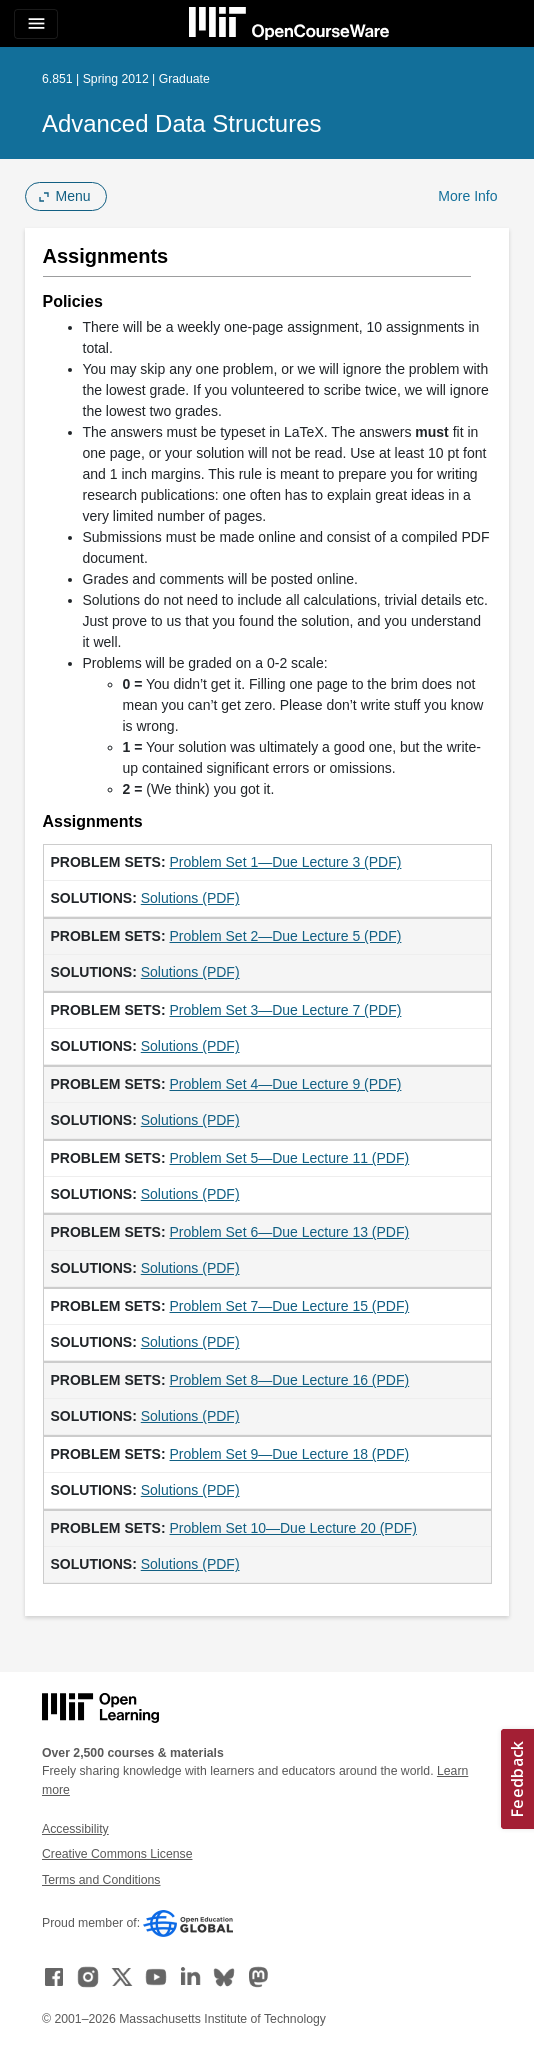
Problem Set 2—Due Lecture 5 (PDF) (286, 936)
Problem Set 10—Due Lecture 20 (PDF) (293, 1528)
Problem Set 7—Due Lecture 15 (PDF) (290, 1306)
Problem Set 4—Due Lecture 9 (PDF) (286, 1084)
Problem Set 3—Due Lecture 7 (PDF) (286, 1010)
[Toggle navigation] (36, 24)
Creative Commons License (117, 1854)
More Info (467, 196)
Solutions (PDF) (190, 898)
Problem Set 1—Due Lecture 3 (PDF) (286, 862)
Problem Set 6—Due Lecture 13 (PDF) (290, 1232)
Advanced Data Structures (181, 123)
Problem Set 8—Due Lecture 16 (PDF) (290, 1380)
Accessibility (75, 1829)
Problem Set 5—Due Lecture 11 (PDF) (290, 1158)
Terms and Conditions (101, 1880)
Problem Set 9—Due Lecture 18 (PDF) (290, 1454)
